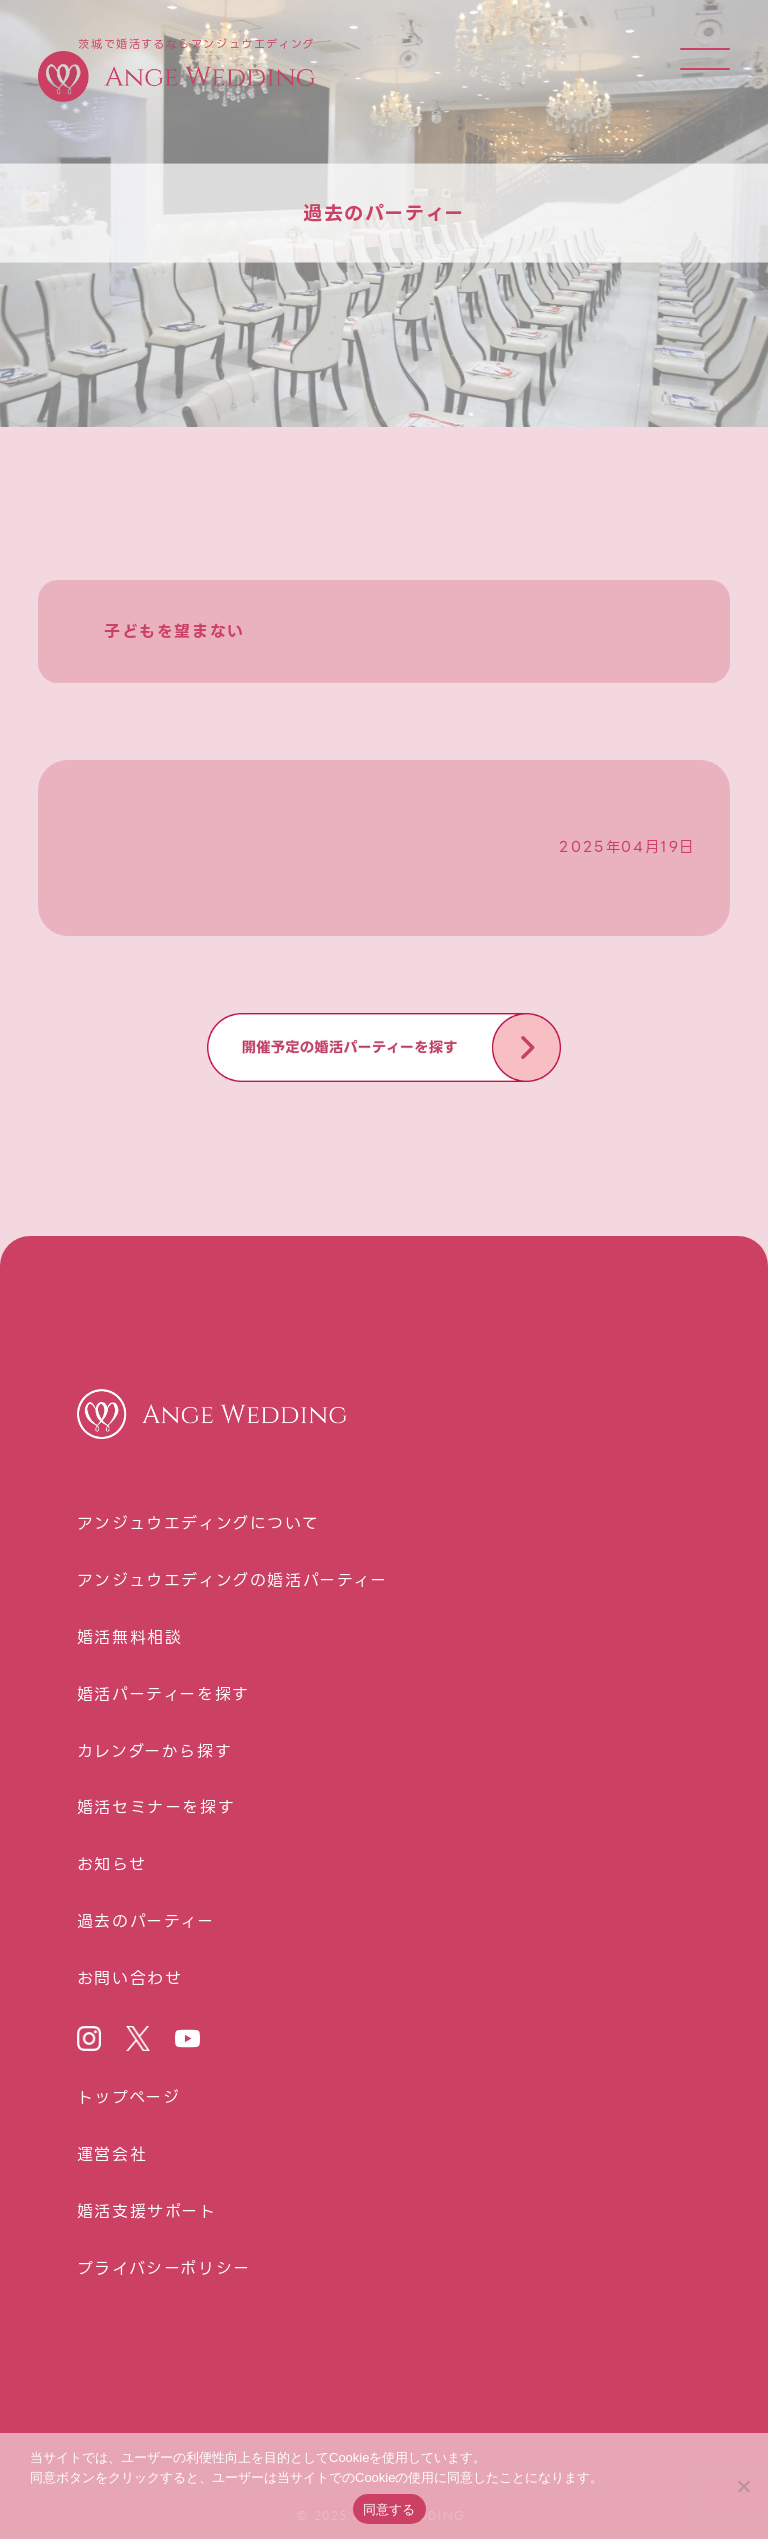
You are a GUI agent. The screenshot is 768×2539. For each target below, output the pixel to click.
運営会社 (112, 2155)
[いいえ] (743, 2486)
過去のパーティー (146, 1922)
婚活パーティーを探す (163, 1695)
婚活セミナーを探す (156, 1808)
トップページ (129, 2098)
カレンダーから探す (154, 1752)
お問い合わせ (130, 1979)
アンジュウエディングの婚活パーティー (232, 1581)
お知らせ (111, 1865)
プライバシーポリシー (164, 2269)
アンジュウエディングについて (198, 1524)
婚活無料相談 (130, 1638)
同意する (389, 2509)
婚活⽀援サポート (147, 2212)
